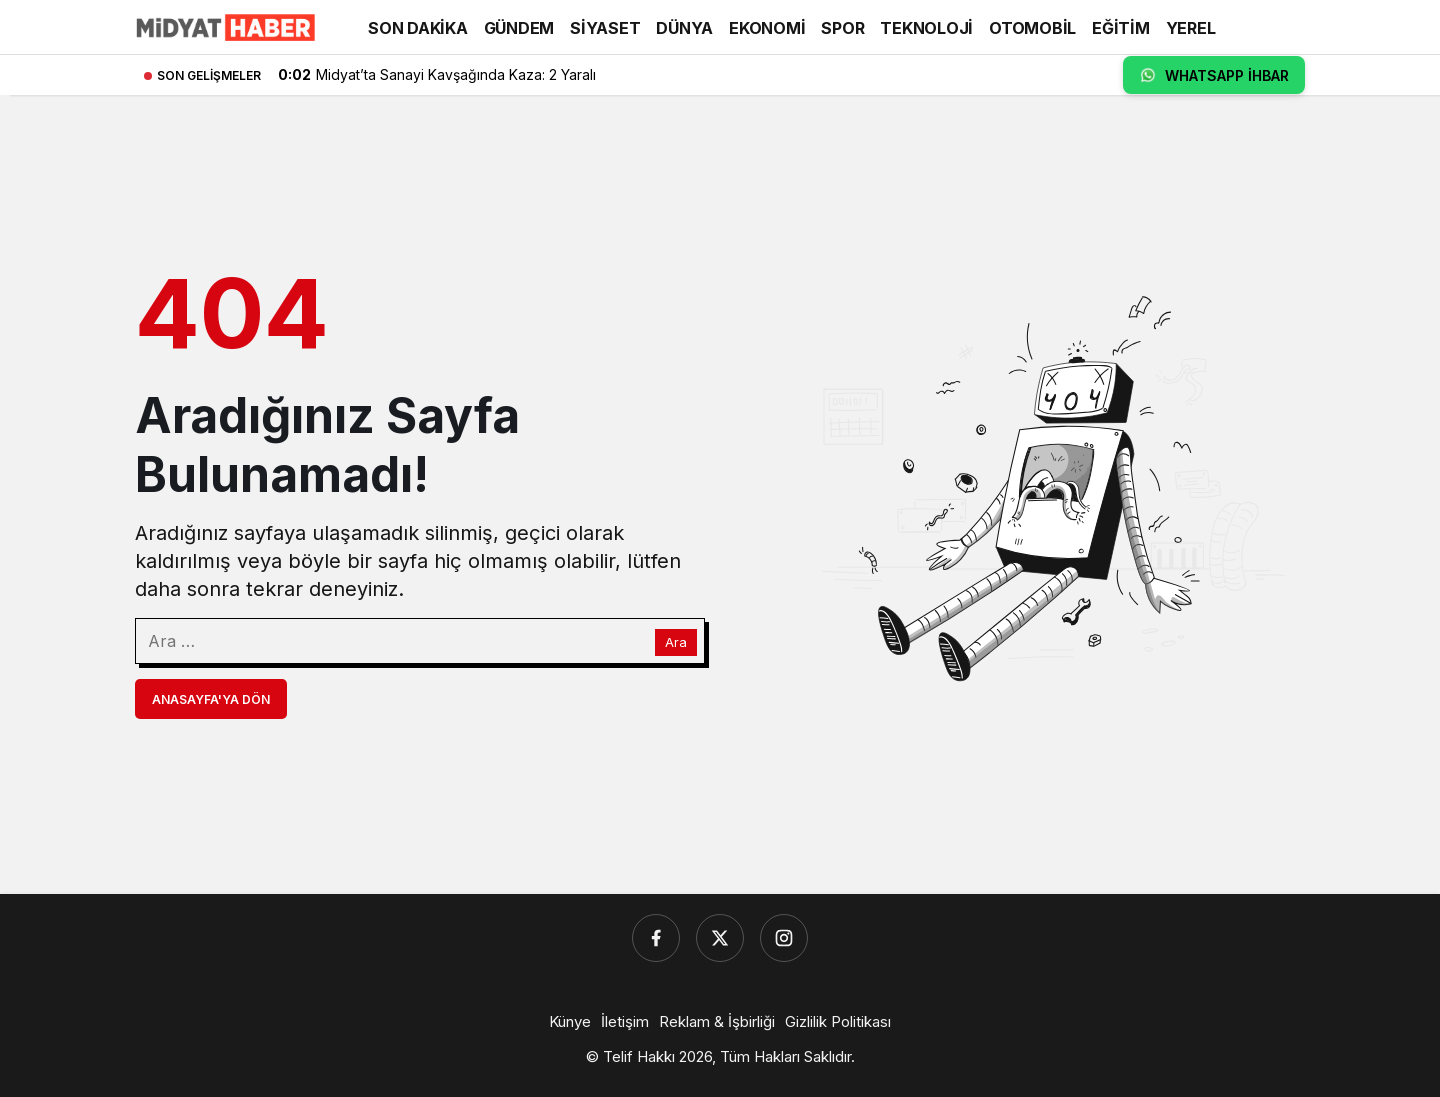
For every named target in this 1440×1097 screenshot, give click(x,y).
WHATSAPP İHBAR (1214, 75)
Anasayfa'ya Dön (211, 699)
